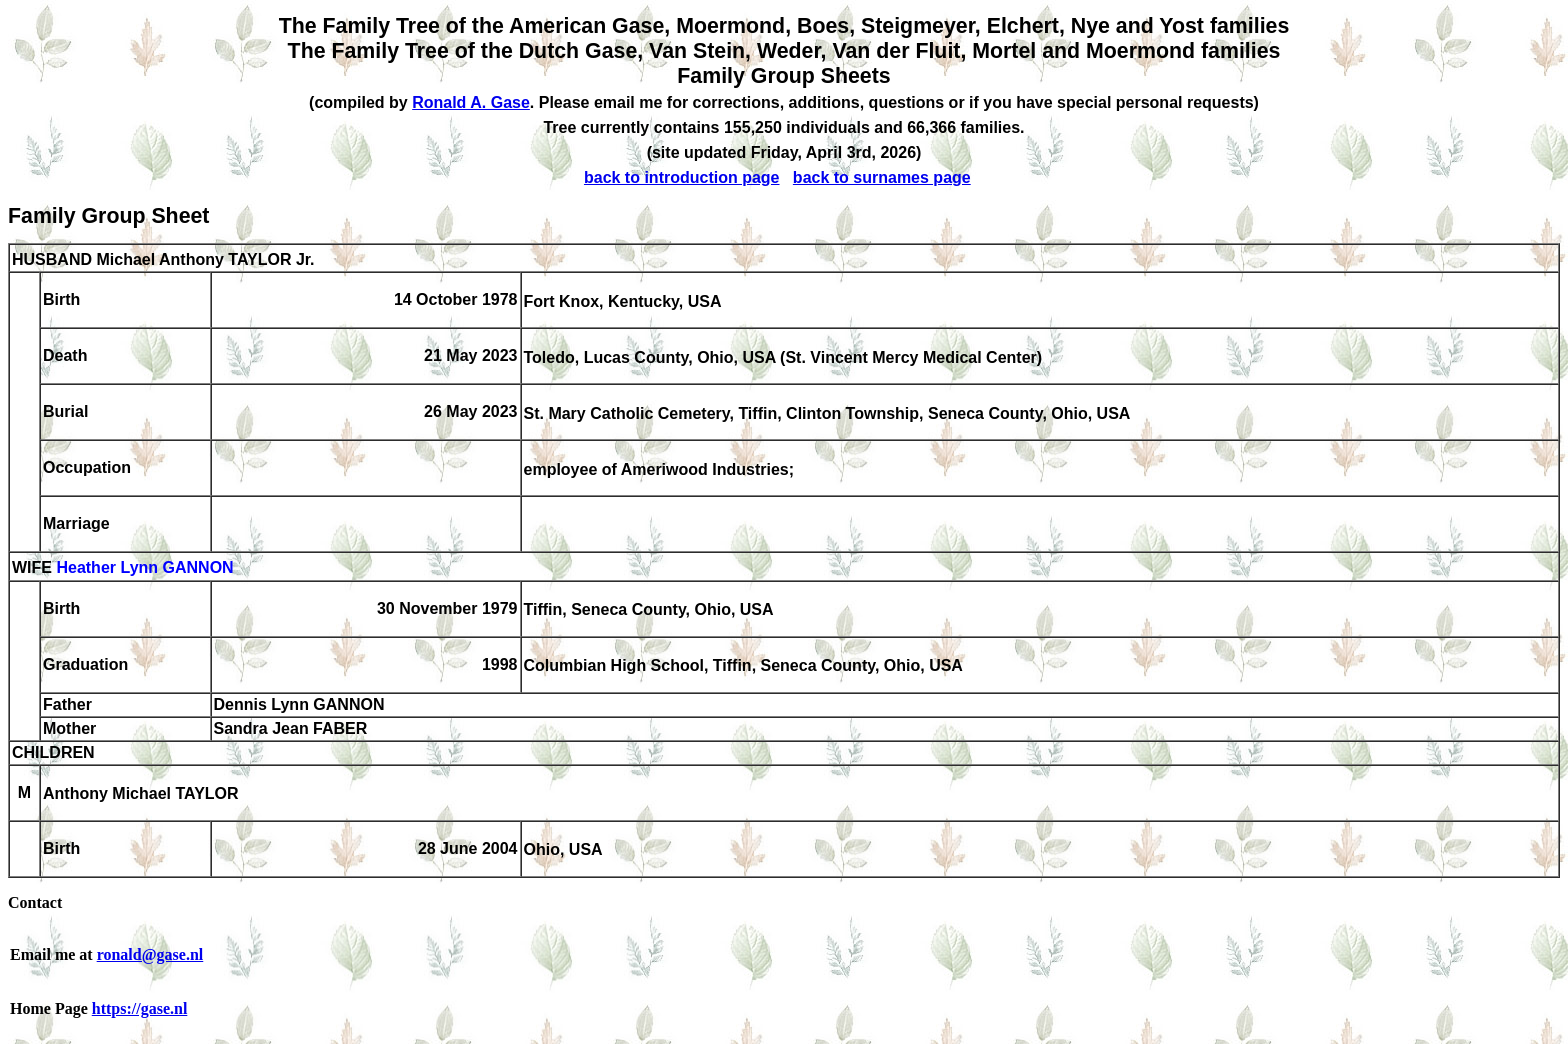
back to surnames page (882, 177)
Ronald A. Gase (471, 102)
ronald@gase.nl (150, 954)
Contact (35, 902)
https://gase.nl (140, 1008)
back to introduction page (682, 177)
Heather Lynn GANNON (144, 568)
